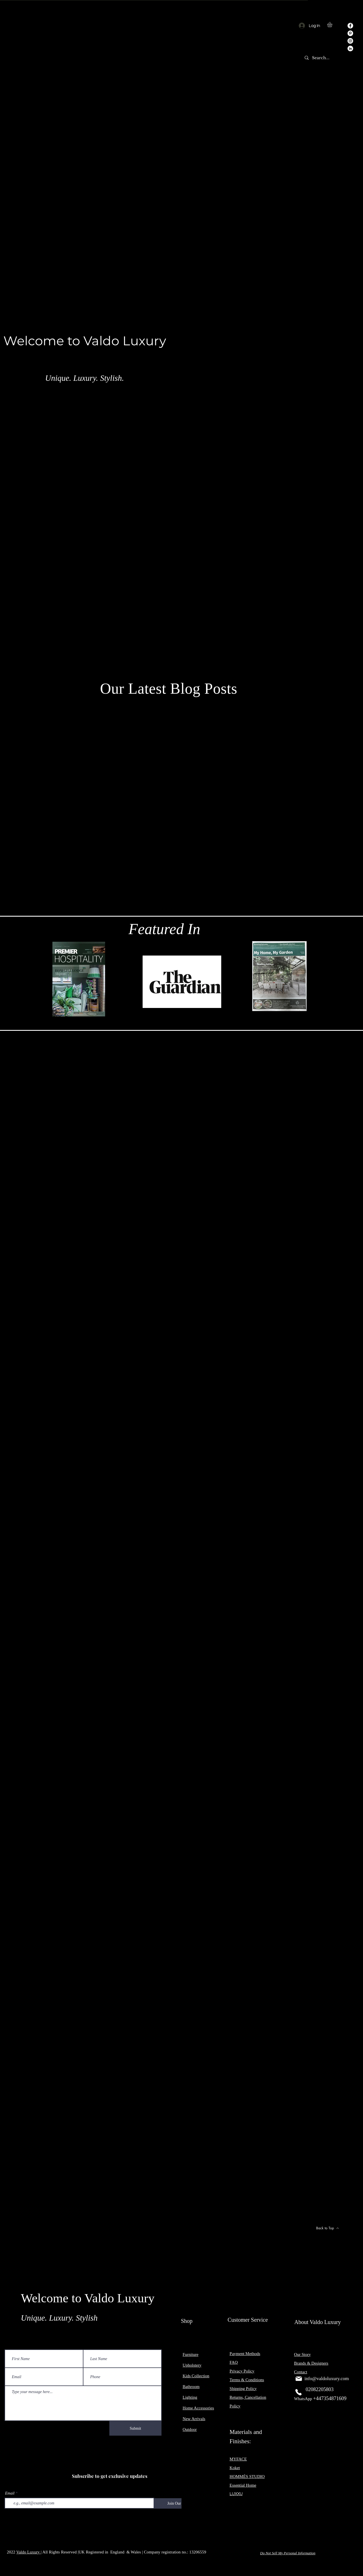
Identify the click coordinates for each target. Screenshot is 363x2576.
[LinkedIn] (350, 48)
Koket (235, 2468)
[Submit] (135, 2428)
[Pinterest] (350, 33)
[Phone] (298, 2392)
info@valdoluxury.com (326, 2378)
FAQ (234, 2362)
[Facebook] (350, 25)
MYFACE (238, 2459)
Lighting (190, 2397)
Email (9, 2493)
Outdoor (190, 2429)
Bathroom (191, 2386)
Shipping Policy (243, 2388)
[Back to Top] (327, 2228)
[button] (332, 24)
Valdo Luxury (28, 2552)
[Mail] (298, 2378)
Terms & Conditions (247, 2380)
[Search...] (322, 58)
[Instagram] (350, 41)
